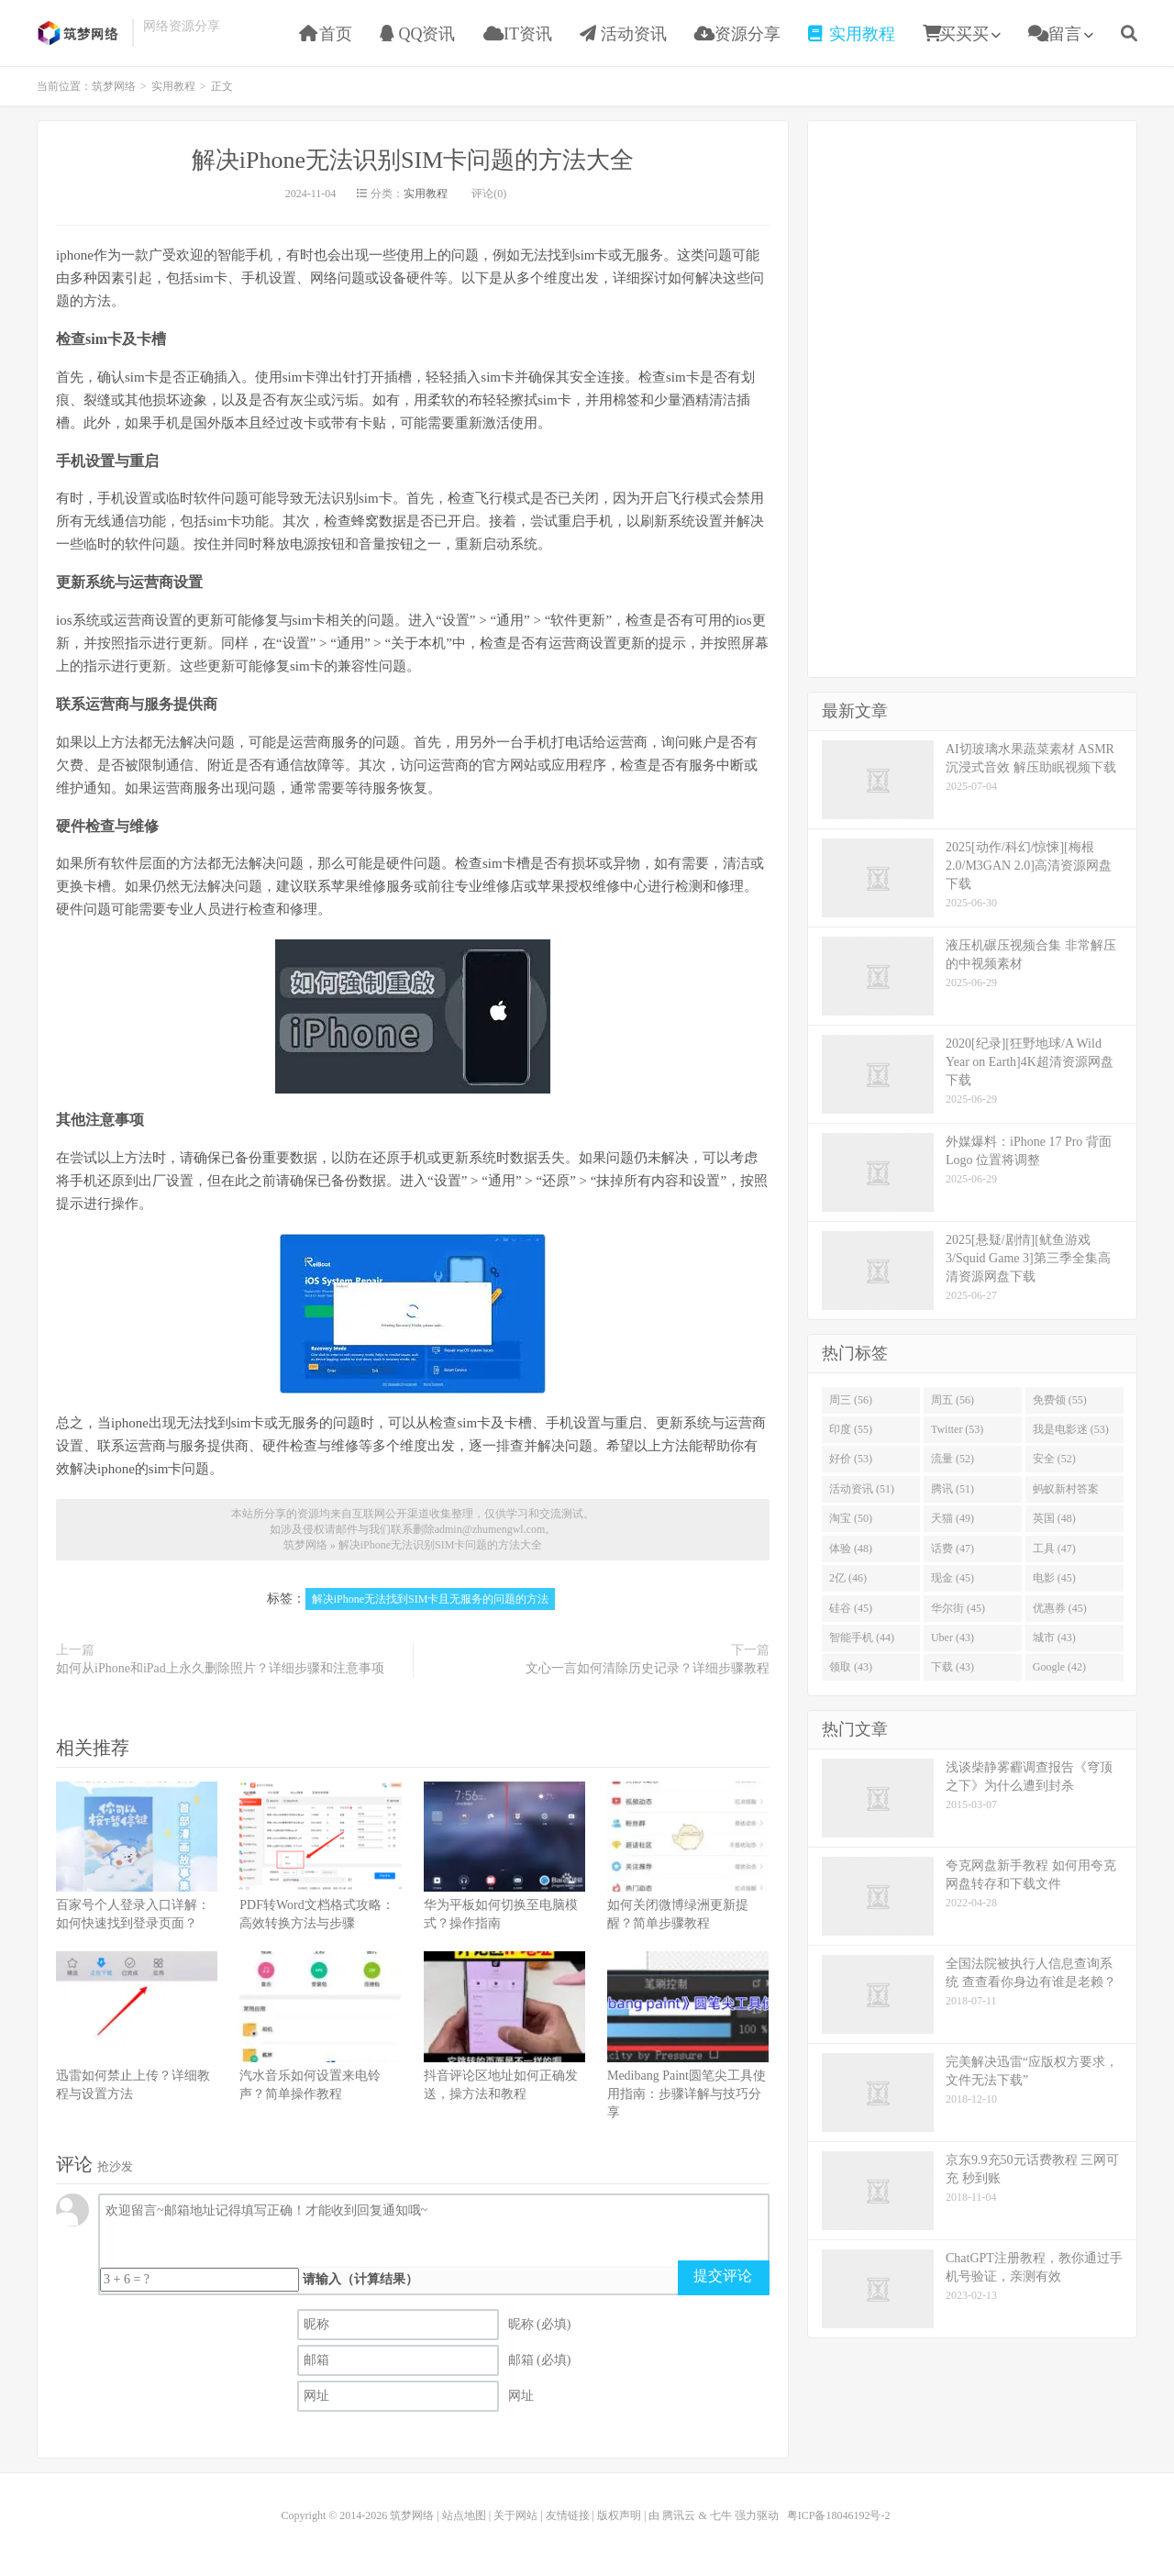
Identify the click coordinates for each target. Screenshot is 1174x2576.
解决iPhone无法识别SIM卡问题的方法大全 (413, 160)
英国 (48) (1054, 1518)
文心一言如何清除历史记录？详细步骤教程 (648, 1668)
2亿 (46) (848, 1577)
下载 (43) (952, 1666)
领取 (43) (850, 1666)
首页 (326, 34)
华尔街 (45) (958, 1608)
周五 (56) (952, 1399)
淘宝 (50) (850, 1518)
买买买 (956, 34)
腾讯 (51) (952, 1488)
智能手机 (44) (861, 1637)
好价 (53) (850, 1458)
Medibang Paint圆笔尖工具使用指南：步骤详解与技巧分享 (686, 2094)
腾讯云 (678, 2515)
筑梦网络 (80, 33)
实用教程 (851, 34)
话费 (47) (952, 1548)
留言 (1055, 34)
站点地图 (464, 2515)
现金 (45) (952, 1577)
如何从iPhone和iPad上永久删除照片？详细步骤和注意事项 (220, 1668)
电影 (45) (1054, 1577)
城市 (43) (1054, 1637)
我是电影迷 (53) (1071, 1429)
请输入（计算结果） (360, 2279)
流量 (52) (952, 1458)
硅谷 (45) (850, 1608)
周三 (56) (850, 1399)
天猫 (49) (952, 1518)
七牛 (721, 2515)
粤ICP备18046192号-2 (839, 2515)
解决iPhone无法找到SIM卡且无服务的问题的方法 (430, 1599)
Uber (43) (952, 1637)
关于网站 (515, 2515)
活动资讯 (623, 34)
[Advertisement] (972, 396)
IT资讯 (518, 34)
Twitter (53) (957, 1429)
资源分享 (737, 34)
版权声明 (619, 2515)
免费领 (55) (1060, 1399)
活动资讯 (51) (861, 1488)
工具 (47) (1054, 1548)
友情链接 (568, 2515)
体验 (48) (850, 1548)
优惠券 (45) (1060, 1608)
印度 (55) (850, 1429)
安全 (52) (1054, 1458)
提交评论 (722, 2275)
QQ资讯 (418, 34)
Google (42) (1059, 1666)
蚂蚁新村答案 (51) (1066, 1492)
